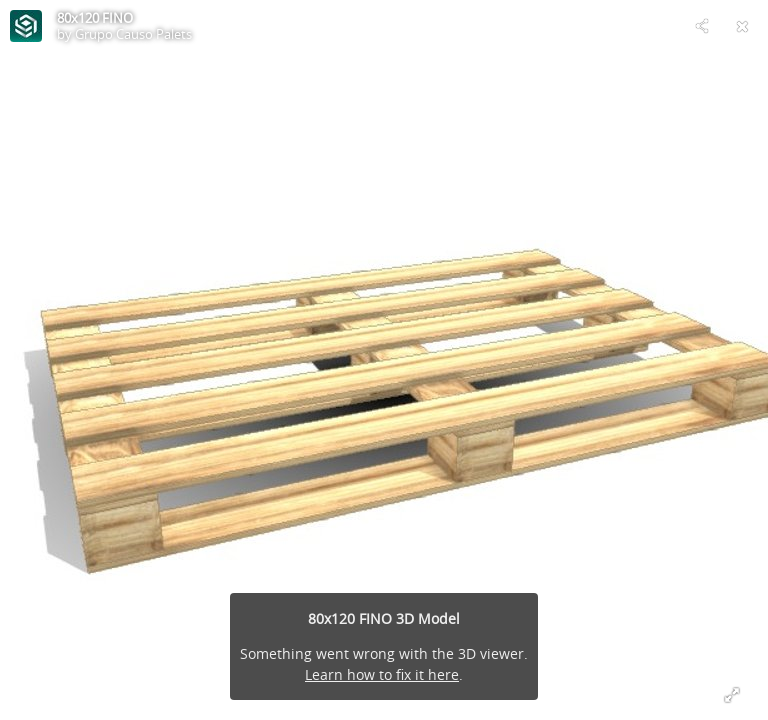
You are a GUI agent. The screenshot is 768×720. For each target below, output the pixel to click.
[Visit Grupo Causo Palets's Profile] (26, 26)
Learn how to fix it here (382, 674)
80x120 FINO (95, 18)
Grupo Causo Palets (133, 34)
